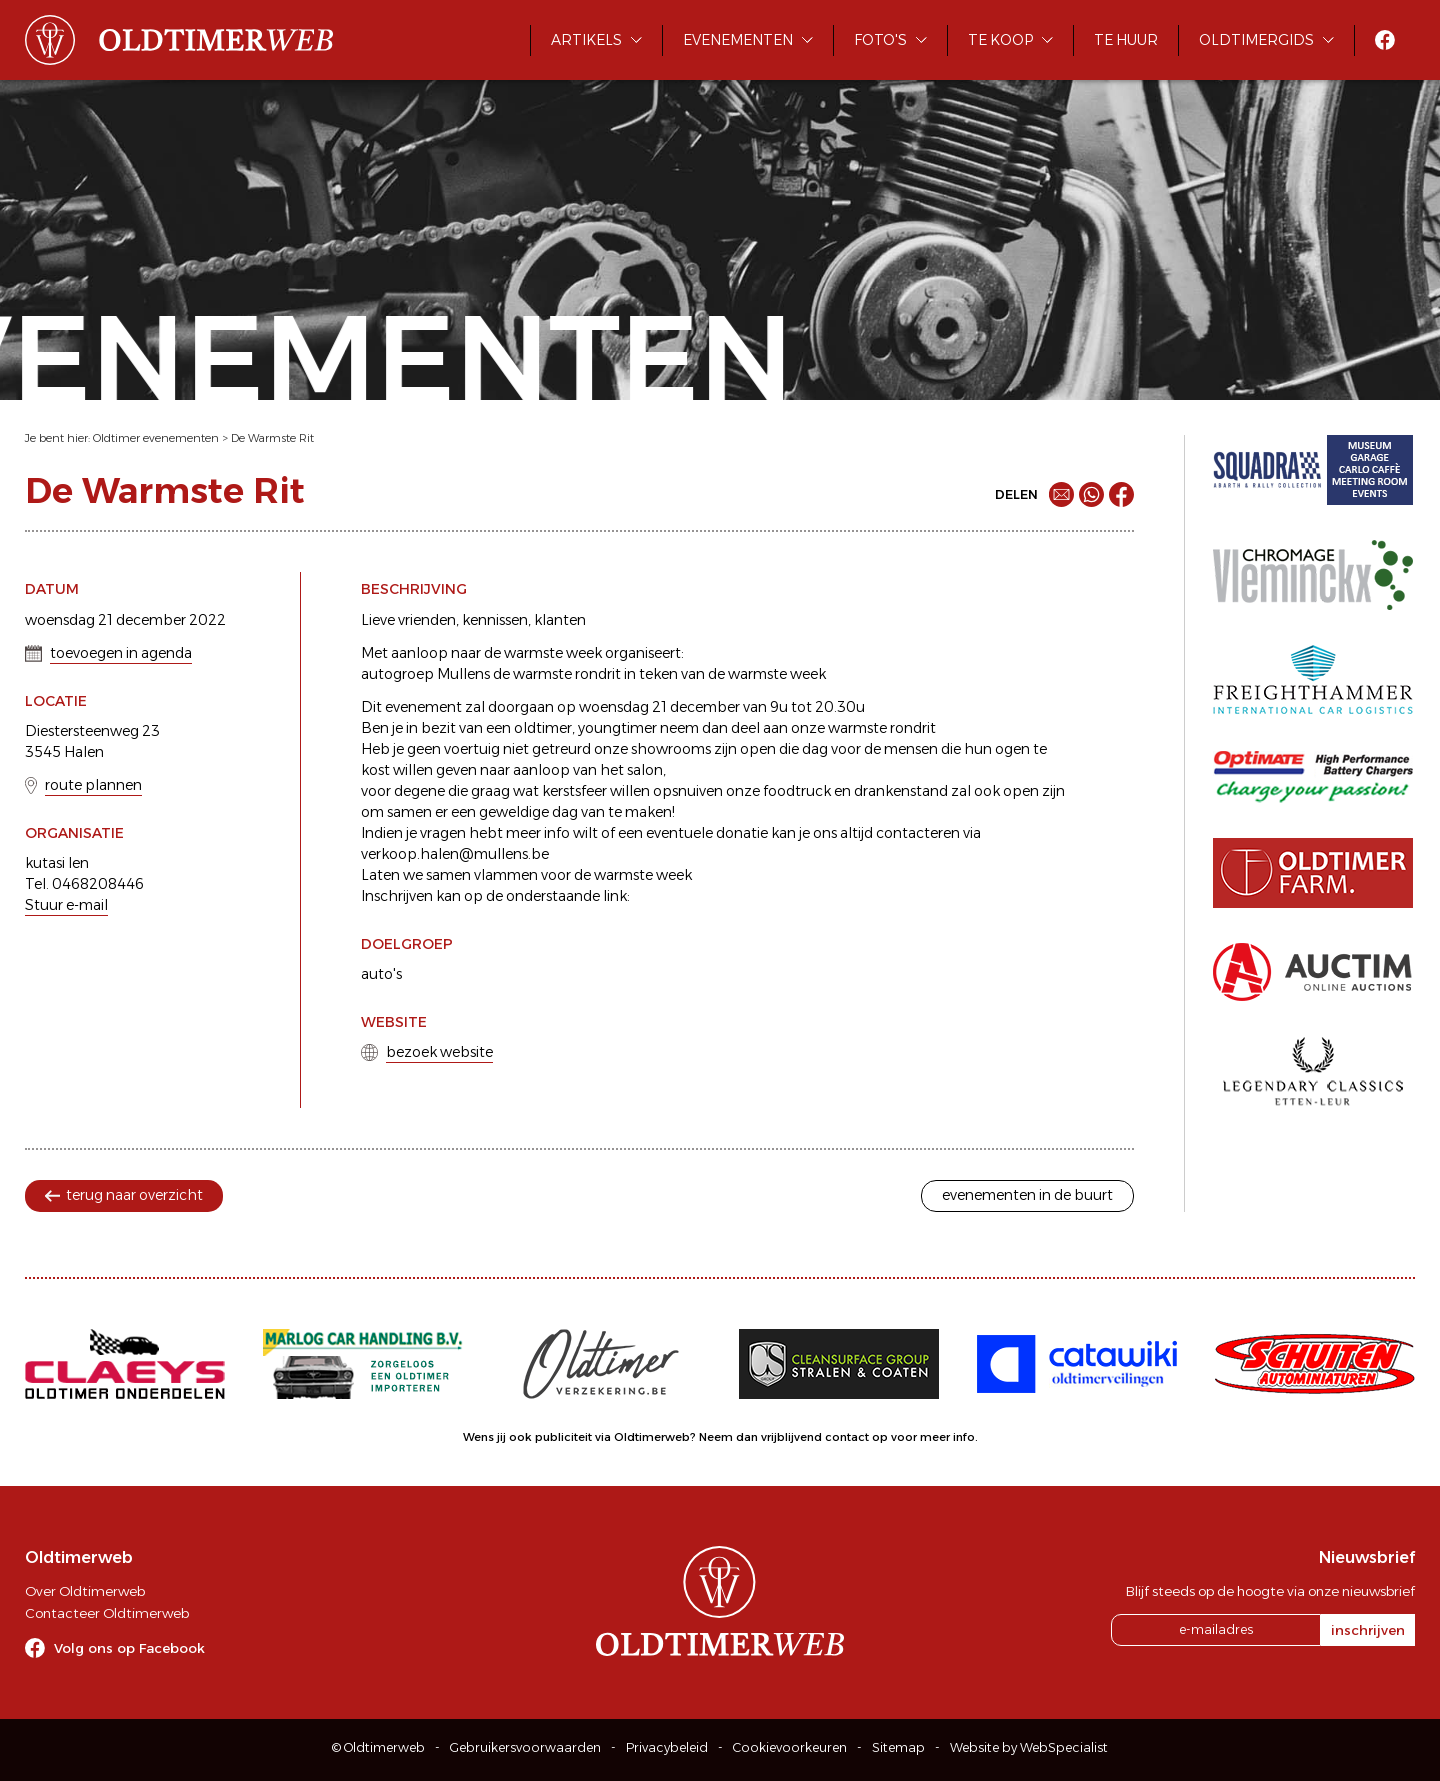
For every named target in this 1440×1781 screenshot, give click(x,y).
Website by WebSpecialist (1029, 1747)
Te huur (1126, 40)
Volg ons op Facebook (129, 1648)
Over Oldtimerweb (85, 1591)
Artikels (586, 40)
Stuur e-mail (66, 905)
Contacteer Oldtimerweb (107, 1613)
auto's (381, 974)
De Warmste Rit (272, 438)
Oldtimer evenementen (156, 438)
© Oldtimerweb (378, 1747)
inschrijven (1368, 1630)
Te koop (1000, 40)
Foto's (880, 40)
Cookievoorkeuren (790, 1747)
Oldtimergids (1256, 40)
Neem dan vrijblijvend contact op (793, 1437)
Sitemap (898, 1747)
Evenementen (738, 40)
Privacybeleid (667, 1747)
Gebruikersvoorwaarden (525, 1747)
